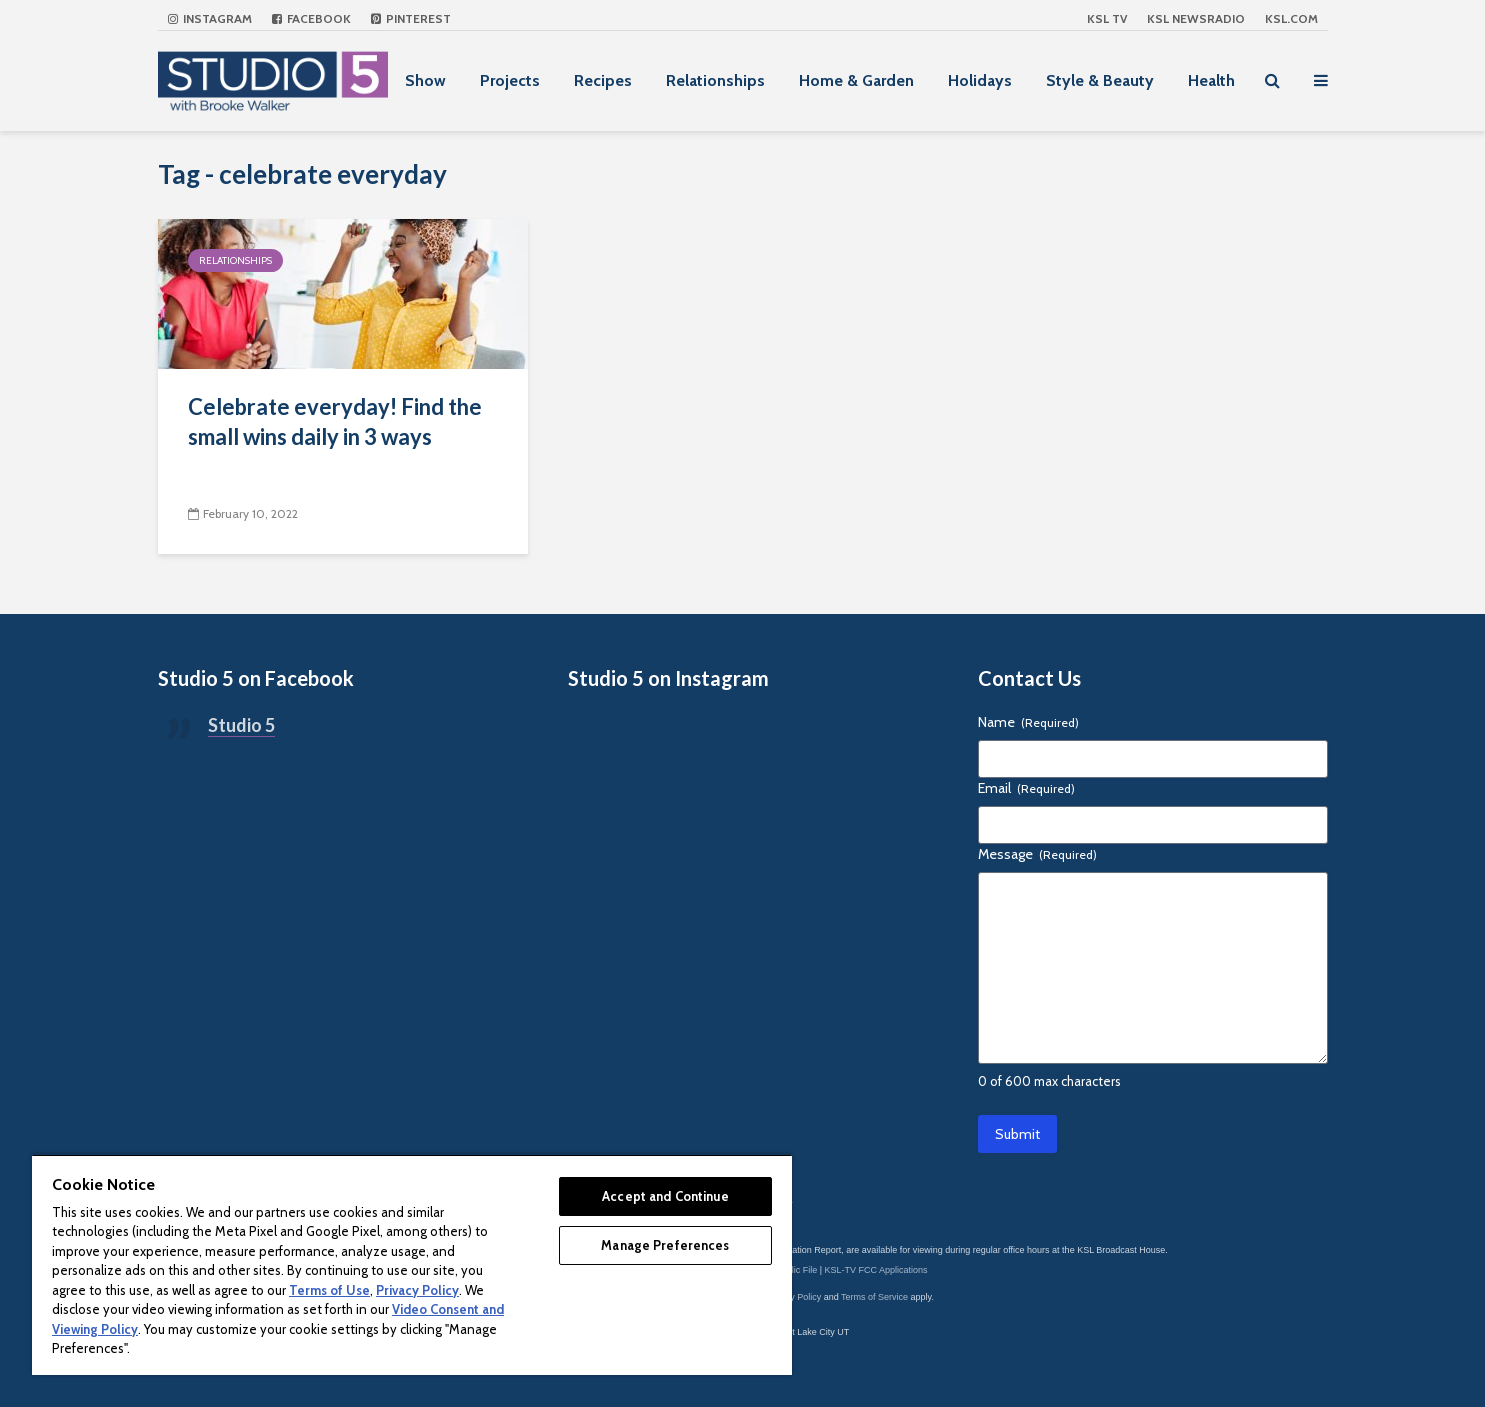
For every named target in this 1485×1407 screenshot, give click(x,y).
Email (1026, 788)
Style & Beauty (1100, 80)
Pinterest (411, 18)
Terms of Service (874, 1297)
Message (1037, 854)
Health (1211, 80)
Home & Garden (856, 80)
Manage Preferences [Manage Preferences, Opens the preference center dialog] (665, 1245)
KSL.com (1291, 18)
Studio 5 (241, 725)
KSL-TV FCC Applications (876, 1270)
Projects (510, 80)
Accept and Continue (665, 1196)
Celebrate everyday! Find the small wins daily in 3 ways (335, 421)
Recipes (603, 80)
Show (425, 80)
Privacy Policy (793, 1297)
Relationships (715, 80)
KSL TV (1107, 18)
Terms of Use (329, 1290)
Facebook (311, 18)
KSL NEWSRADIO (1196, 18)
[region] (412, 1264)
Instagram (210, 18)
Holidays (980, 80)
